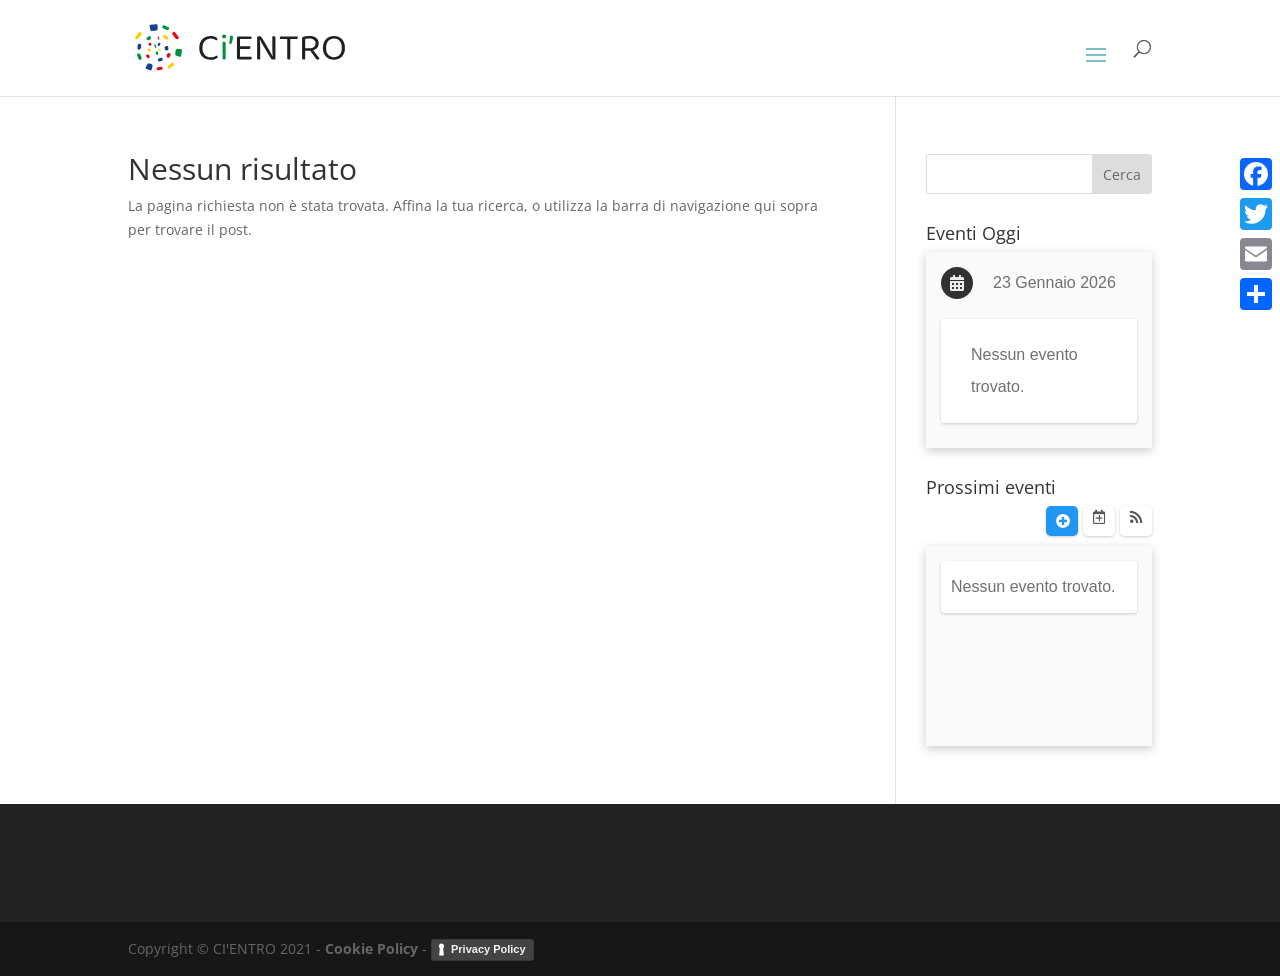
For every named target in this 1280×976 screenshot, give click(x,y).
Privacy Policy (488, 949)
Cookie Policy (371, 948)
